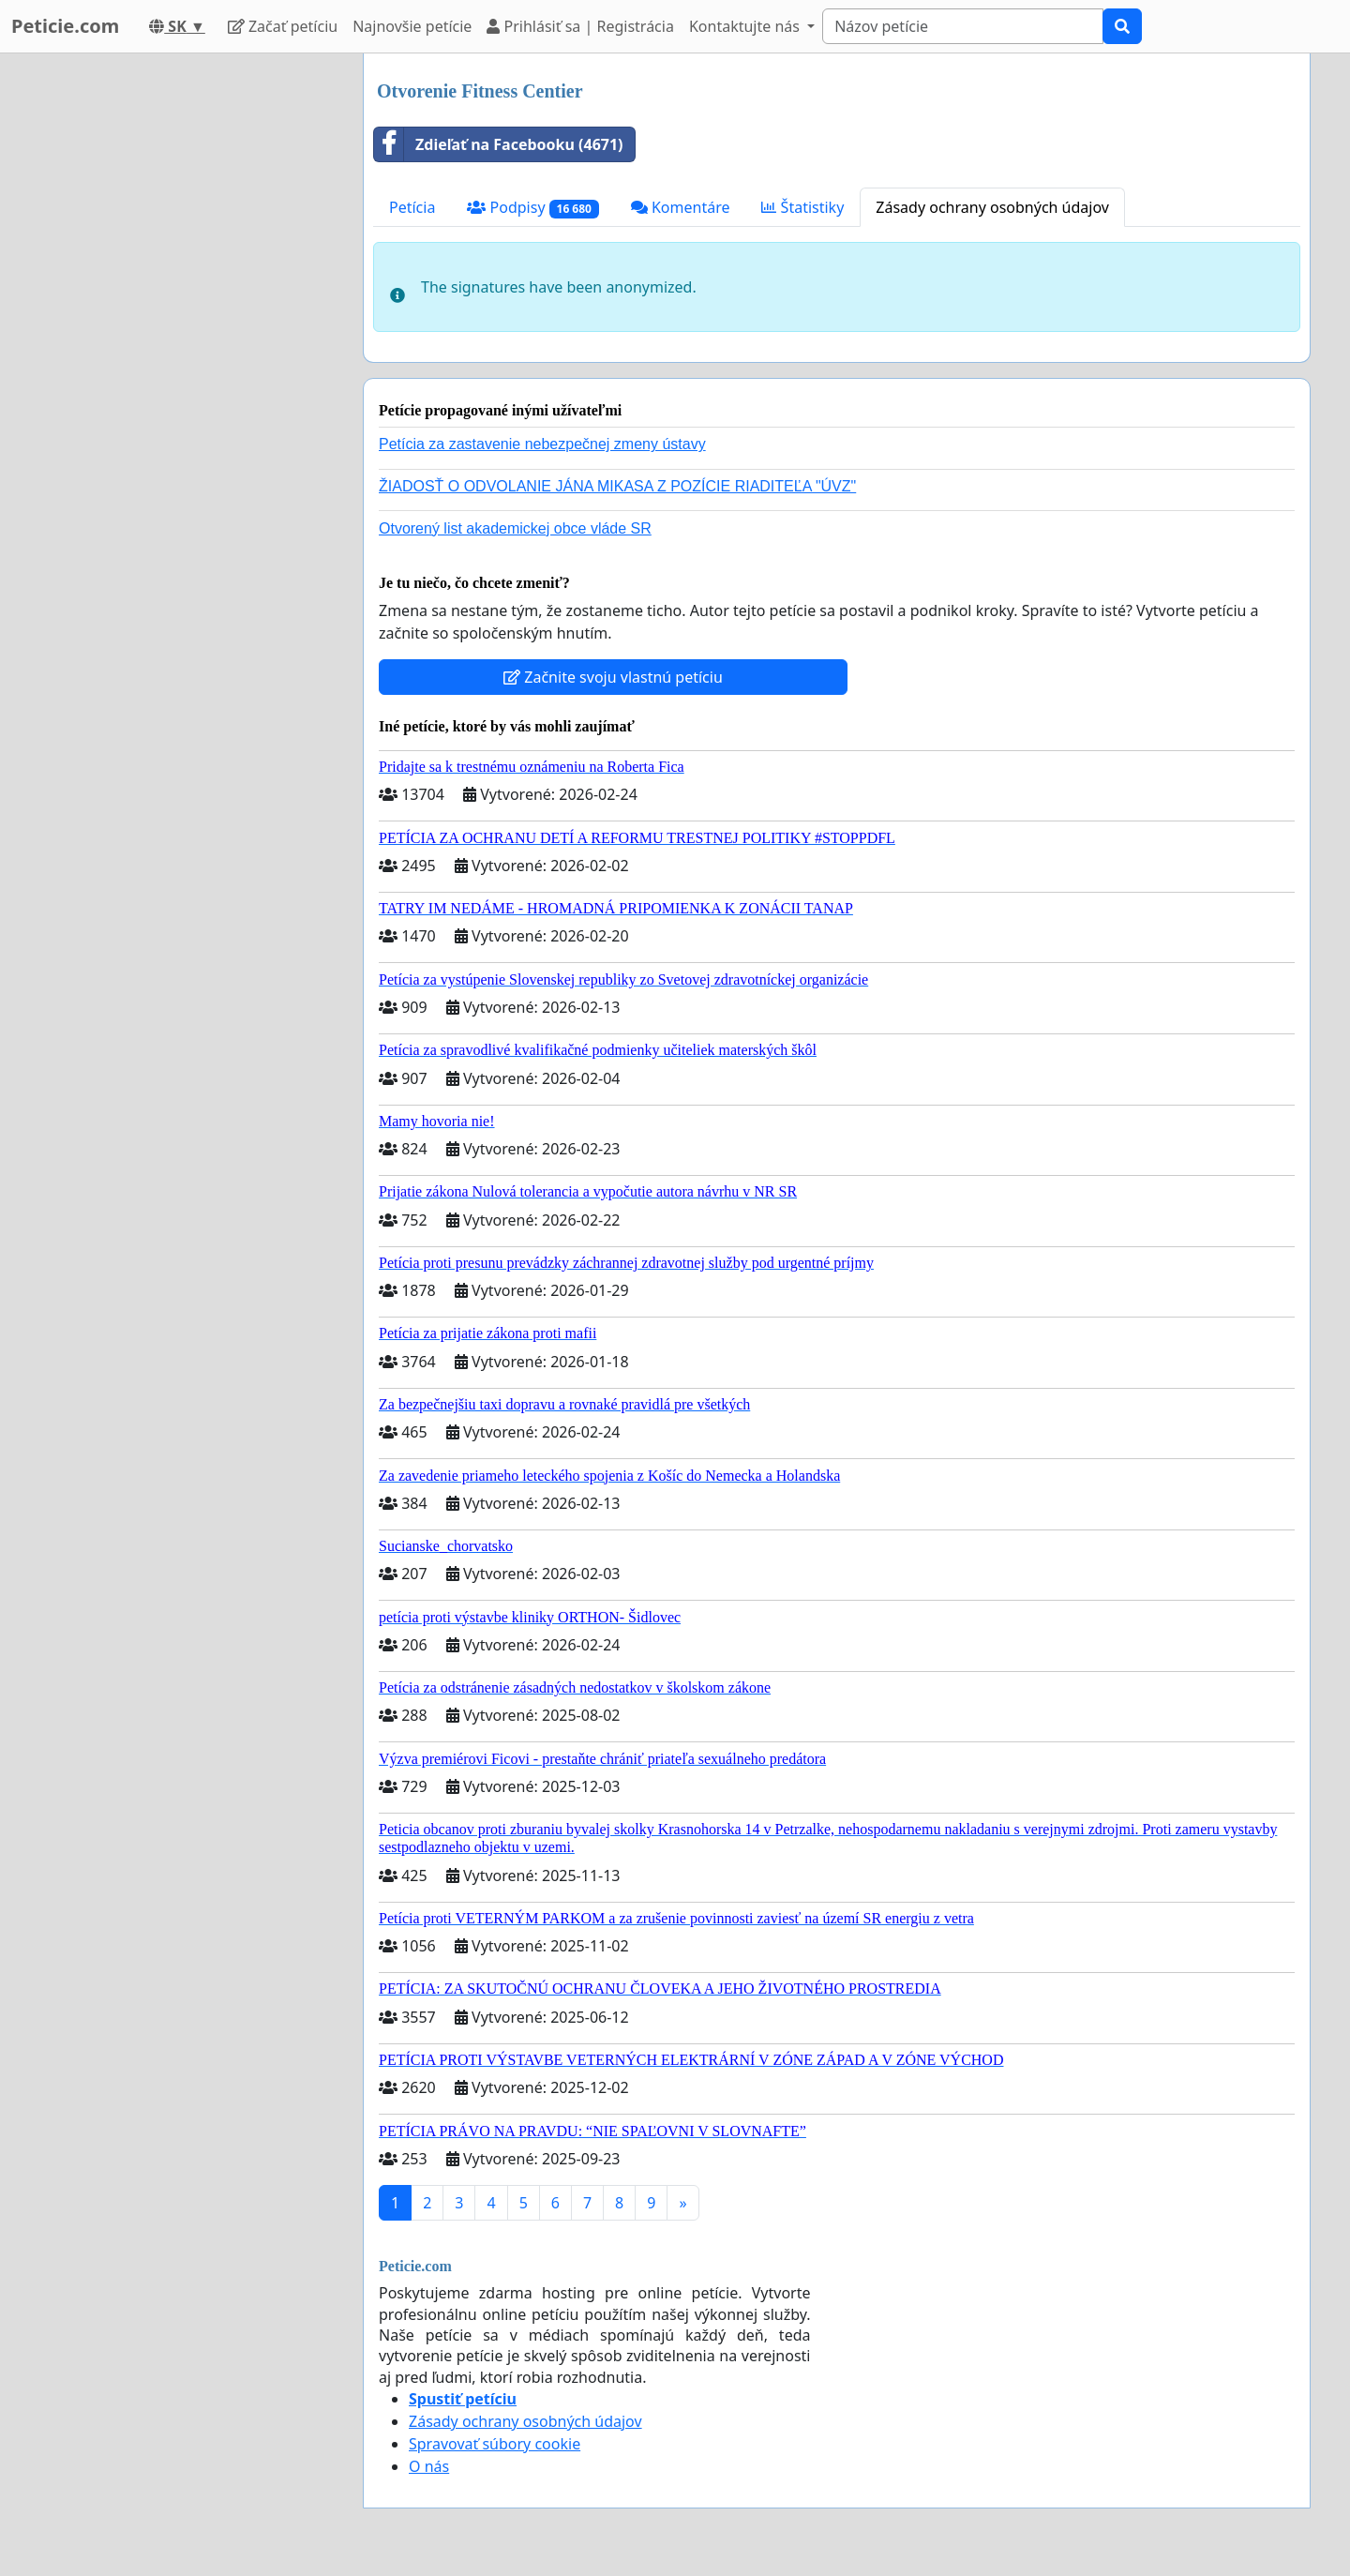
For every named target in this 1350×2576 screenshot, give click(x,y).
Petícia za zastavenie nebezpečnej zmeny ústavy (542, 444)
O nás (429, 2466)
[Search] (962, 26)
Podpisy (532, 207)
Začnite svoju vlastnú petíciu (613, 677)
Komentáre (680, 207)
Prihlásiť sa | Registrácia (580, 26)
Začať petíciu (283, 26)
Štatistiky (802, 207)
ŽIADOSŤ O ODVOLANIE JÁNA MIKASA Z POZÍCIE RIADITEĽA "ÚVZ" (617, 486)
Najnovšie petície (412, 26)
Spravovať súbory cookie (494, 2443)
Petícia (412, 207)
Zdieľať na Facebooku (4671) (498, 144)
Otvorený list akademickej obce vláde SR (515, 528)
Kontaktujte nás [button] (746, 26)
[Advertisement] (180, 334)
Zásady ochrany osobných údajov (992, 207)
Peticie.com (65, 25)
